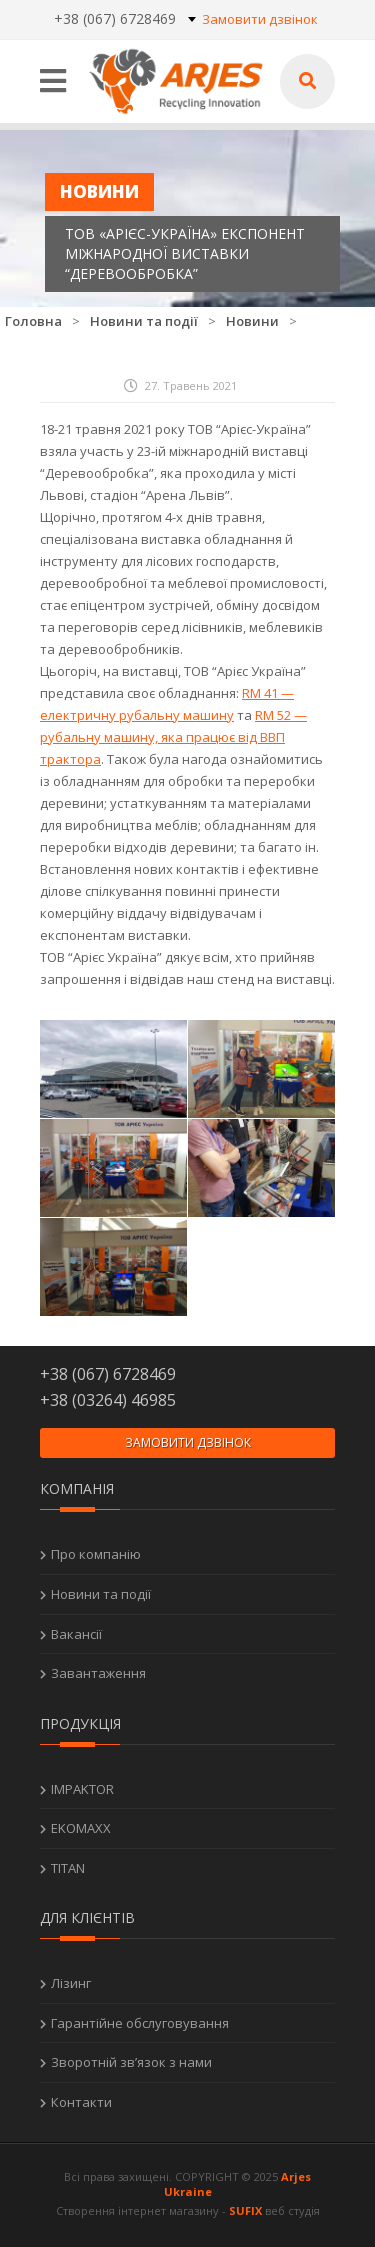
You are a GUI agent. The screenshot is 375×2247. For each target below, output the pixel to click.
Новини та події (101, 1594)
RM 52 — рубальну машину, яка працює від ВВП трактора (173, 737)
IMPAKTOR (82, 1789)
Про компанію (96, 1554)
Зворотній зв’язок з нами (131, 2062)
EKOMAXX (81, 1828)
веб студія (292, 2210)
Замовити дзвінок (260, 19)
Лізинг (71, 1983)
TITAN (68, 1868)
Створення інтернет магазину (137, 2210)
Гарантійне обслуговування (140, 2023)
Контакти (81, 2102)
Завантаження (98, 1673)
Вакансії (76, 1634)
